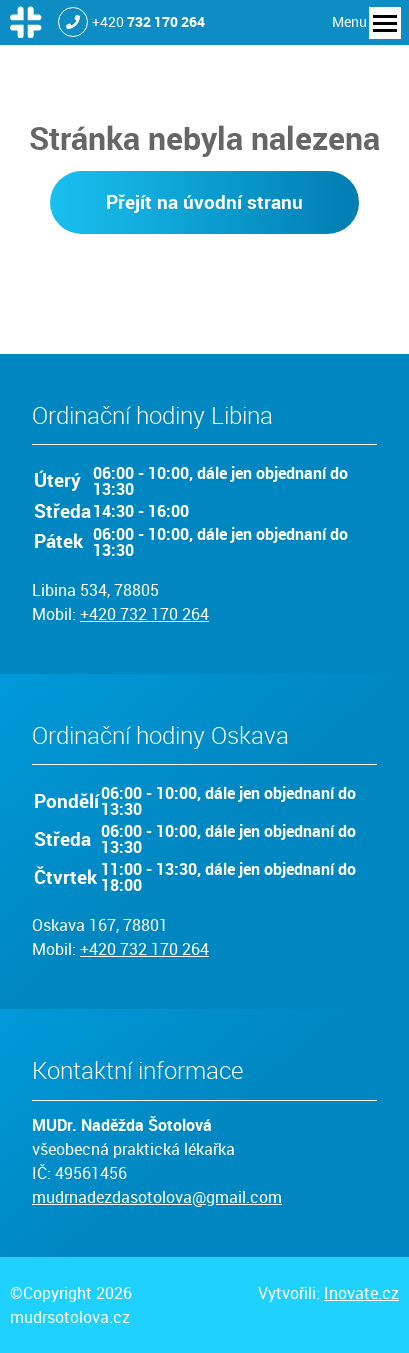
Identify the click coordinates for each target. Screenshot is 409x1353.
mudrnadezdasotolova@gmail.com (157, 1197)
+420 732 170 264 (144, 614)
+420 (148, 21)
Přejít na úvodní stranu (204, 202)
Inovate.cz (361, 1293)
